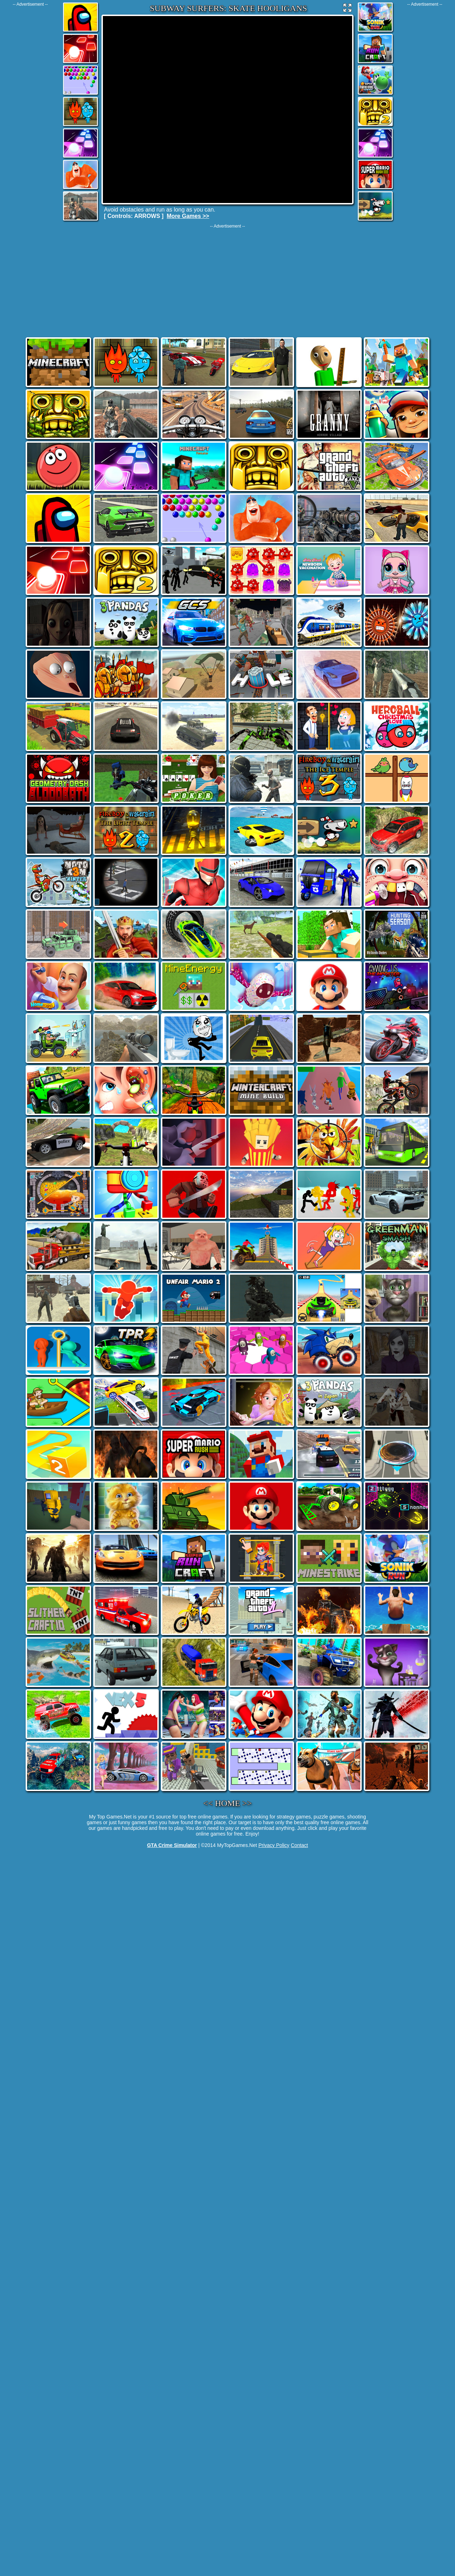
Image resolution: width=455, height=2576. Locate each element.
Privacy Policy (273, 1845)
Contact (299, 1845)
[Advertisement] (30, 113)
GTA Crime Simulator (172, 1845)
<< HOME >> (227, 1803)
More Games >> (188, 216)
